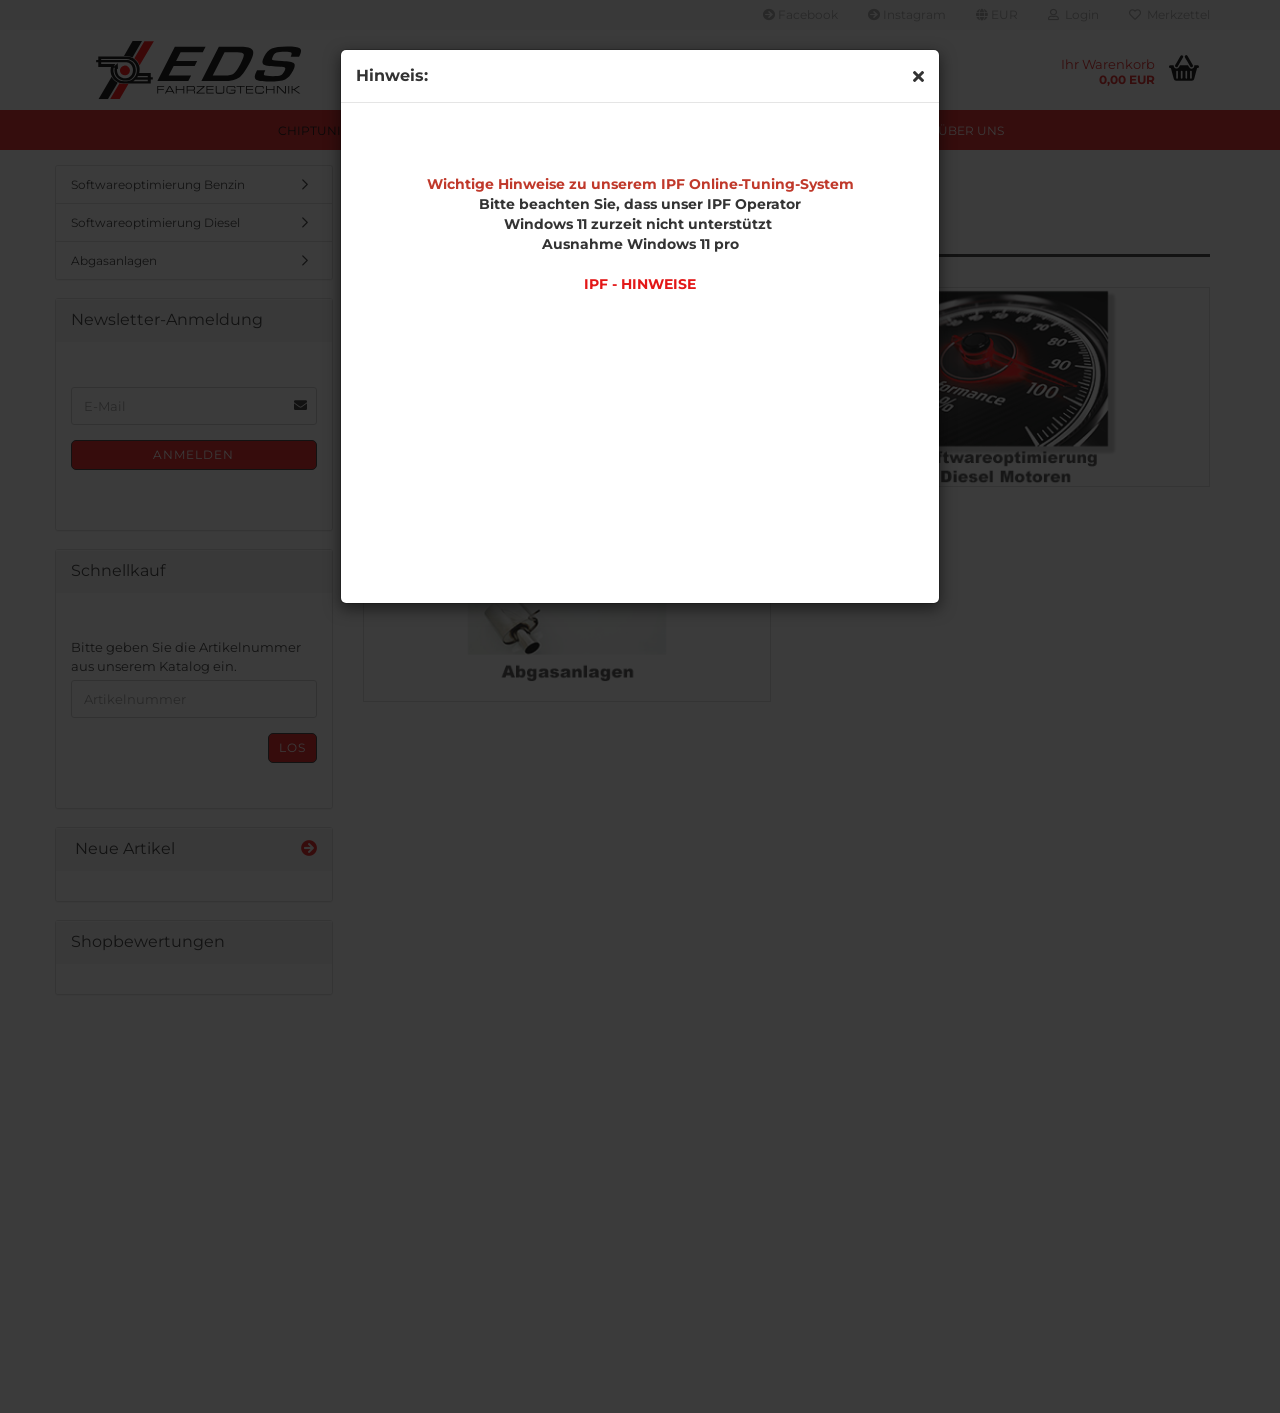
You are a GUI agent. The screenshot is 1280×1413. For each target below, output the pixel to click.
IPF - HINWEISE (640, 284)
